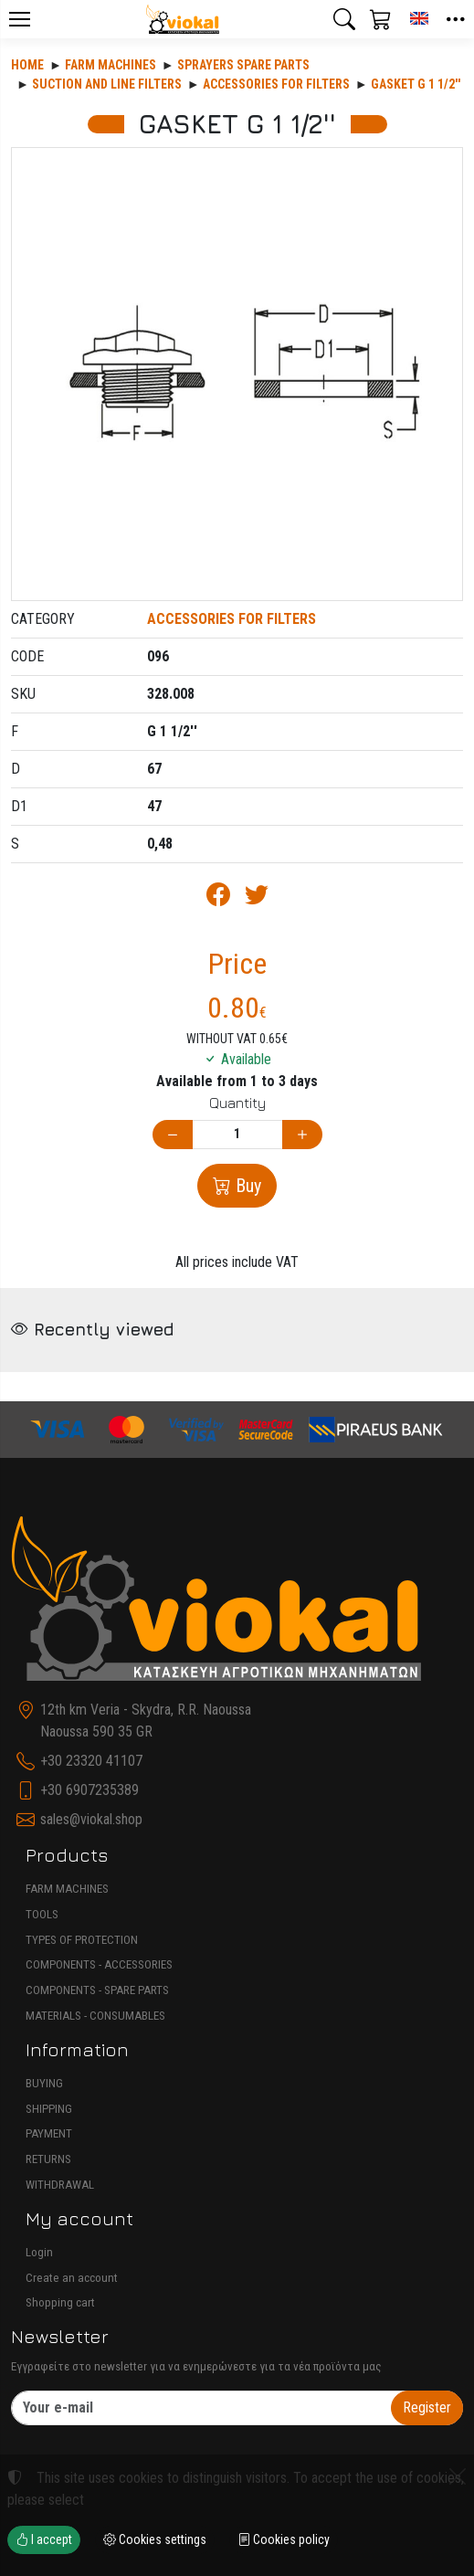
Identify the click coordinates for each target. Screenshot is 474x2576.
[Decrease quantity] (173, 1135)
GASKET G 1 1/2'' (415, 84)
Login (39, 2252)
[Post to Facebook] (218, 898)
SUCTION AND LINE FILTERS (107, 84)
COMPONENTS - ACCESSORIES (99, 1964)
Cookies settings (154, 2539)
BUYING (44, 2083)
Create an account (72, 2278)
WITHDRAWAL (60, 2184)
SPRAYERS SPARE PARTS (243, 65)
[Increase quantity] (302, 1135)
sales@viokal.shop (91, 1819)
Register (427, 2407)
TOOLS (42, 1914)
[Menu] (19, 19)
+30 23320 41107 (91, 1760)
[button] (344, 19)
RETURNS (48, 2159)
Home (27, 65)
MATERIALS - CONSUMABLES (95, 2015)
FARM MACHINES (67, 1888)
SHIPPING (49, 2109)
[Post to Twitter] (257, 898)
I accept (44, 2539)
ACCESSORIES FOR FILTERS (276, 84)
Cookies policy (283, 2539)
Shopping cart (60, 2302)
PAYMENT (49, 2133)
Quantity (237, 1102)
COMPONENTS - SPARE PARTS (97, 1990)
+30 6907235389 (89, 1790)
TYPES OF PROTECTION (82, 1940)
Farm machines (110, 65)
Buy (246, 1186)
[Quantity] (237, 1135)
